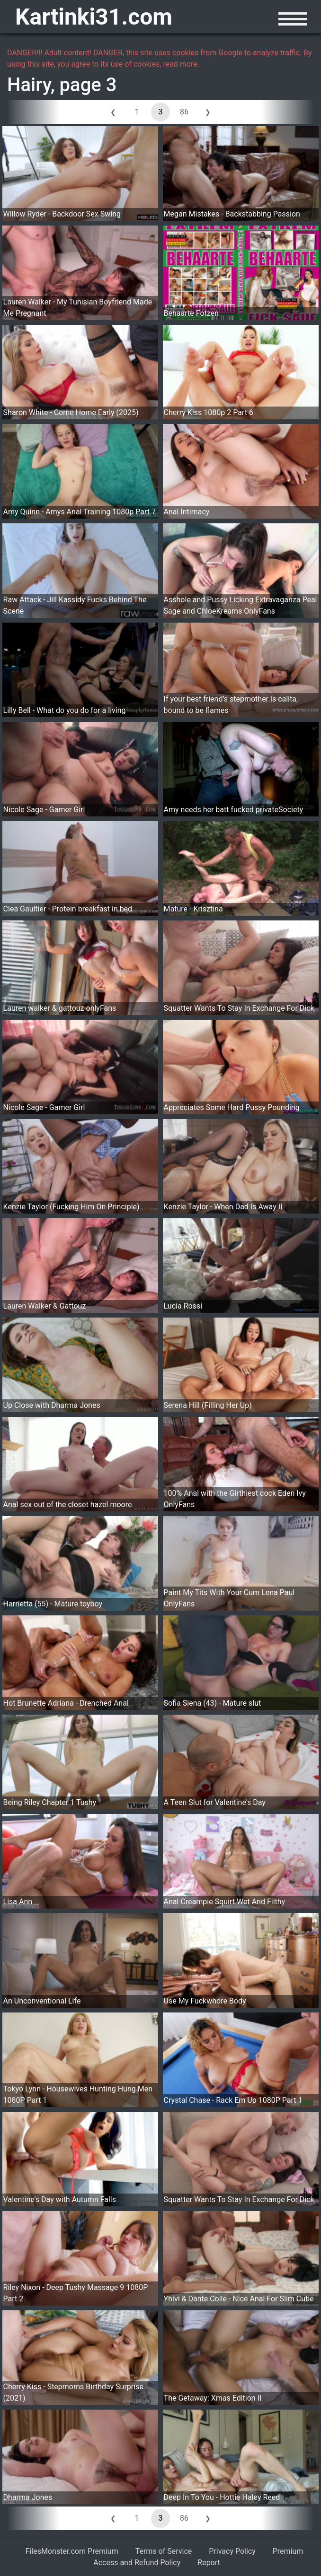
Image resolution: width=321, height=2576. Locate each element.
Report (208, 2562)
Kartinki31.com (93, 16)
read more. (181, 64)
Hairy (29, 85)
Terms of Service (163, 2551)
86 (184, 111)
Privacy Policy (232, 2551)
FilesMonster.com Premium (72, 2551)
